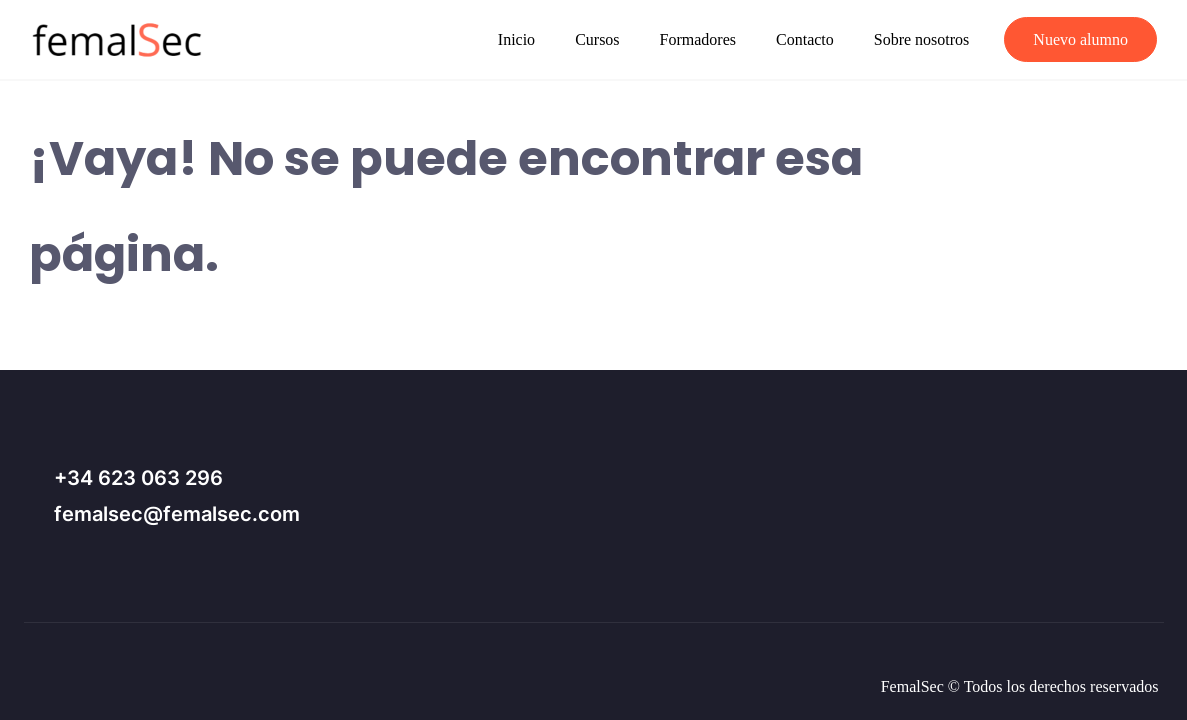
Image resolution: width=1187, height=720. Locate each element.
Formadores (698, 39)
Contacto (805, 39)
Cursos (597, 39)
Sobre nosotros (922, 39)
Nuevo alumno (1080, 39)
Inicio (516, 39)
